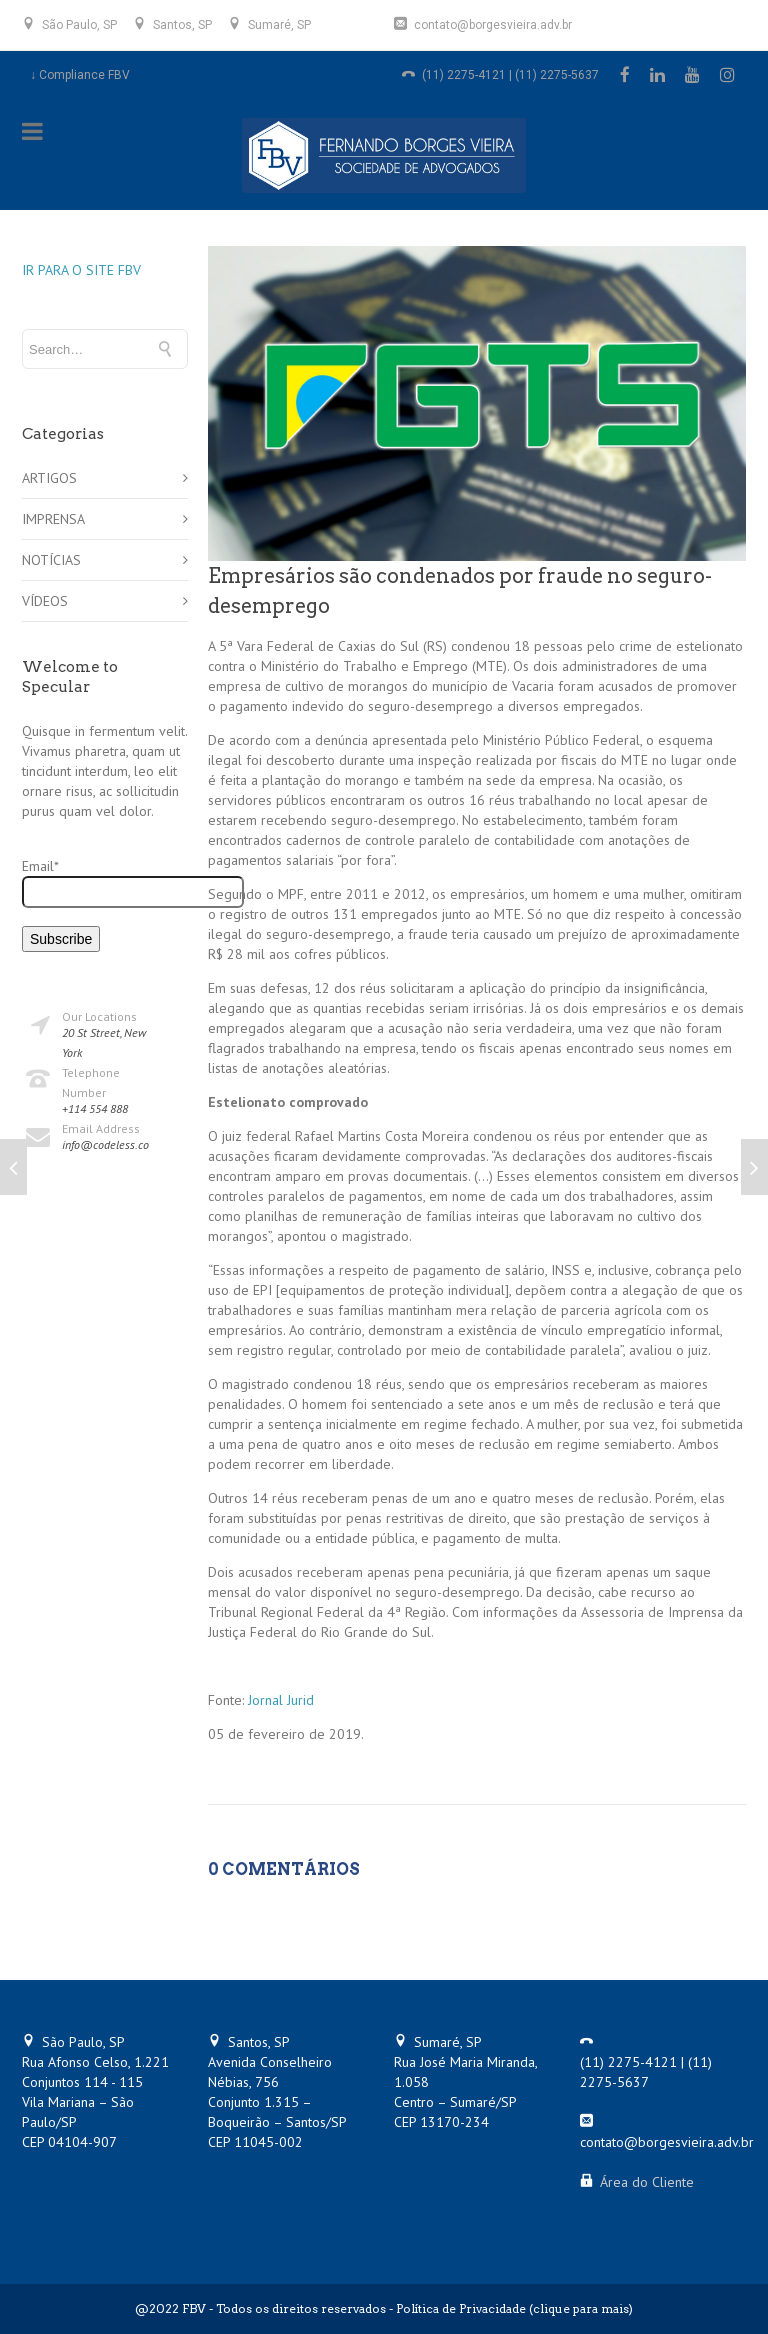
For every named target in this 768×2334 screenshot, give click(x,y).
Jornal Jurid (281, 1700)
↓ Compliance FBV (80, 75)
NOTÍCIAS (51, 560)
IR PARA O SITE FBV (81, 270)
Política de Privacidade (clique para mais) (514, 2308)
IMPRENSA (53, 519)
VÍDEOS (45, 601)
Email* (105, 882)
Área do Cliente (647, 2182)
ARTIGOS (49, 478)
